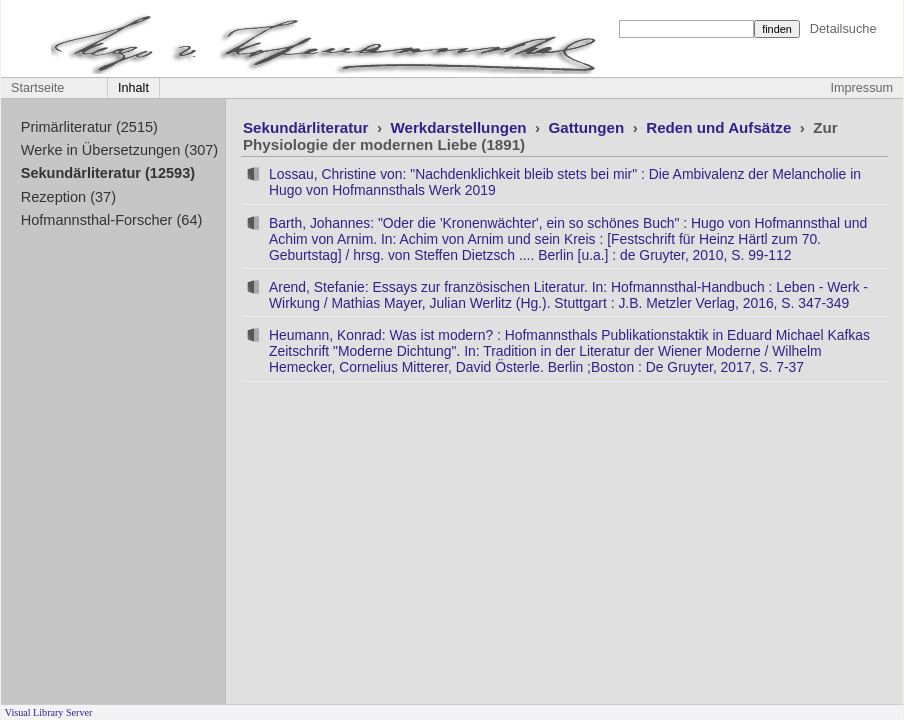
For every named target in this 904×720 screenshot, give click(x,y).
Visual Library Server (49, 712)
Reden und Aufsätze (720, 127)
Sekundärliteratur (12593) (108, 173)
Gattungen (589, 127)
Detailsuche (843, 28)
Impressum (862, 88)
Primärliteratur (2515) (89, 127)
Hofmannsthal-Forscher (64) (112, 220)
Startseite (37, 88)
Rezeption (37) (68, 197)
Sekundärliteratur (308, 127)
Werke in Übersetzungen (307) (119, 150)
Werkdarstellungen (460, 127)
